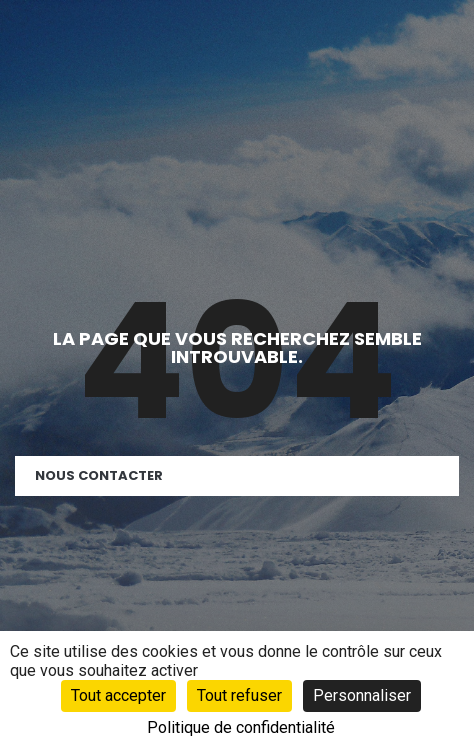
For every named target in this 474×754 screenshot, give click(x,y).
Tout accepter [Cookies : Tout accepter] (118, 695)
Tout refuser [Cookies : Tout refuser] (239, 695)
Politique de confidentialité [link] (241, 727)
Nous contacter (99, 475)
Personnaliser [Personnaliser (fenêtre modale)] (362, 695)
